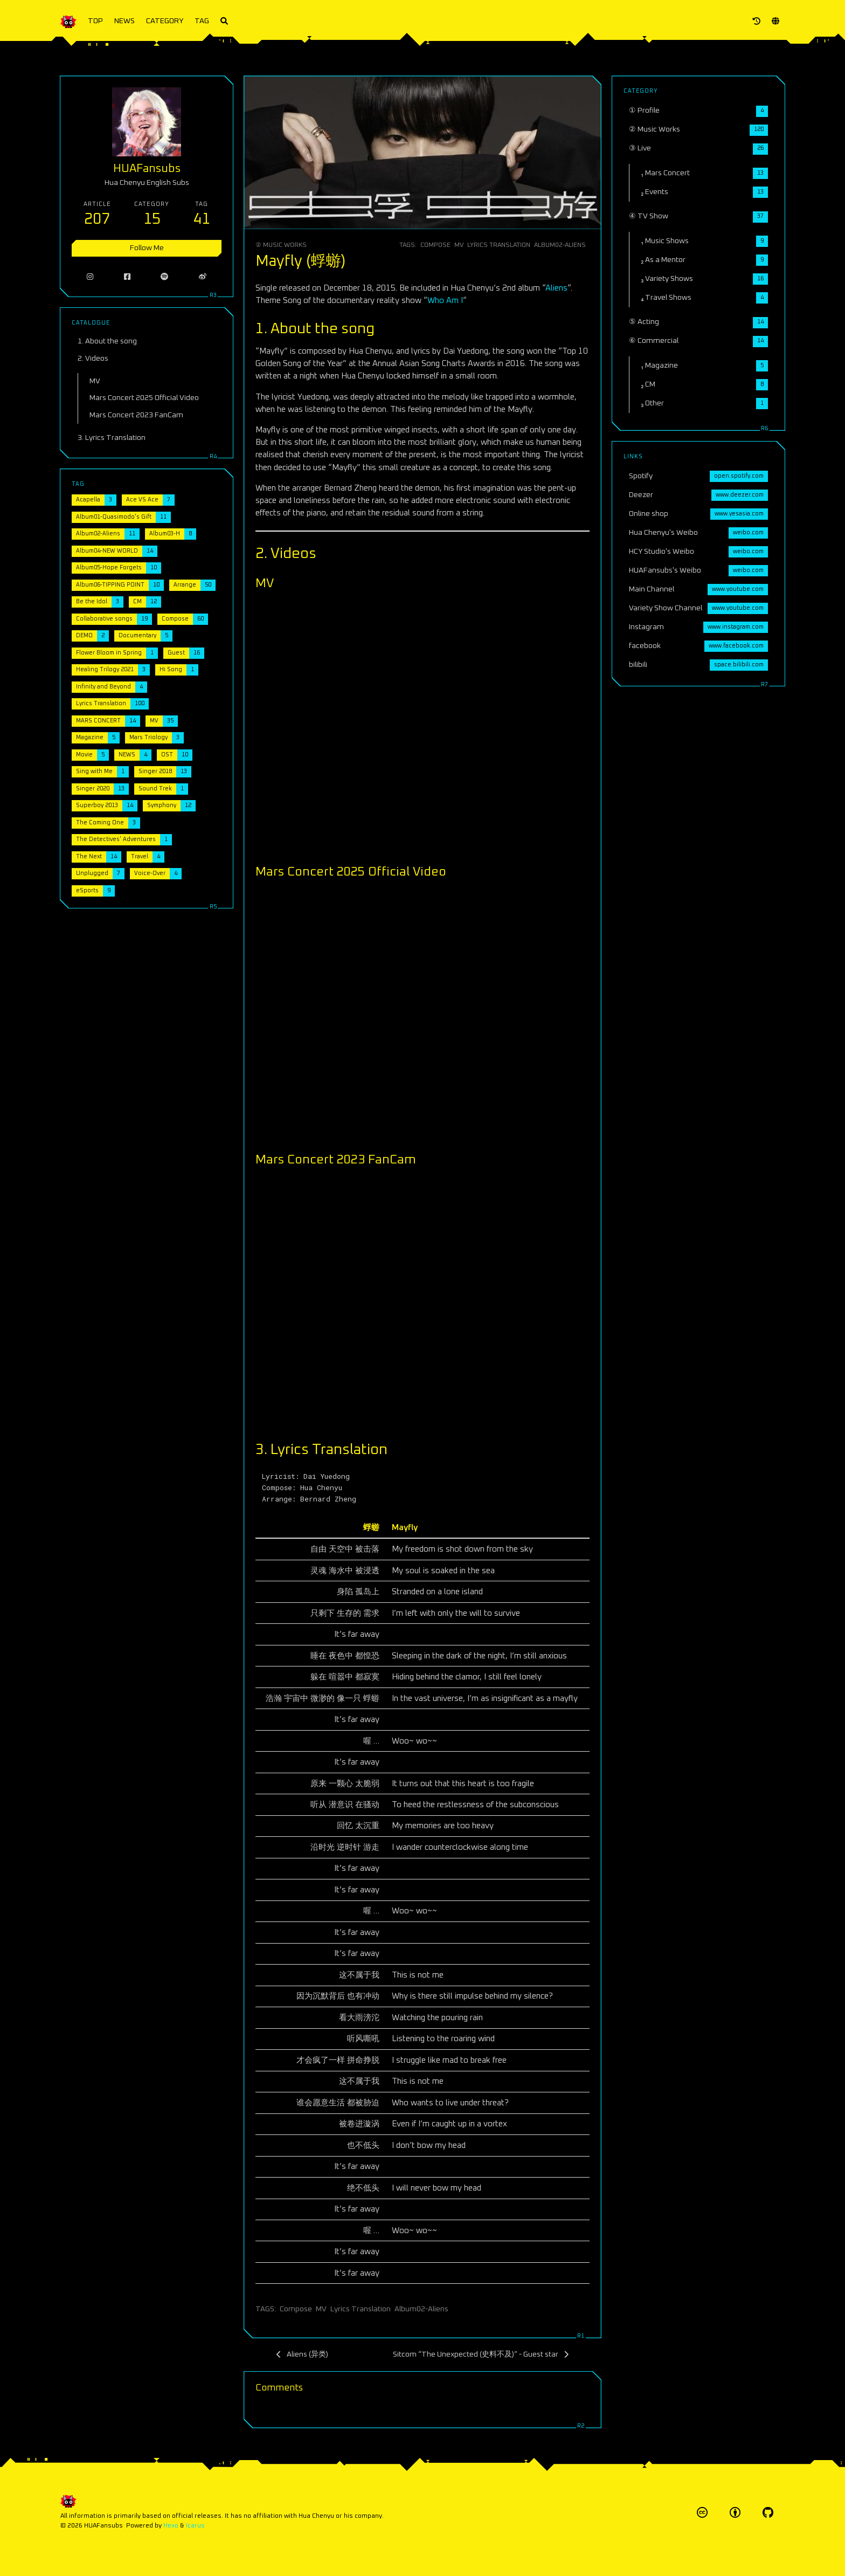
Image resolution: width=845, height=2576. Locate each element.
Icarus (195, 2526)
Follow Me (147, 248)
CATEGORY (164, 21)
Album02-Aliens (560, 245)
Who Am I (445, 301)
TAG (202, 21)
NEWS (124, 21)
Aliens (556, 288)
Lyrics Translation (498, 245)
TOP (95, 21)
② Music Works (281, 245)
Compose (435, 245)
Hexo (170, 2526)
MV (458, 245)
